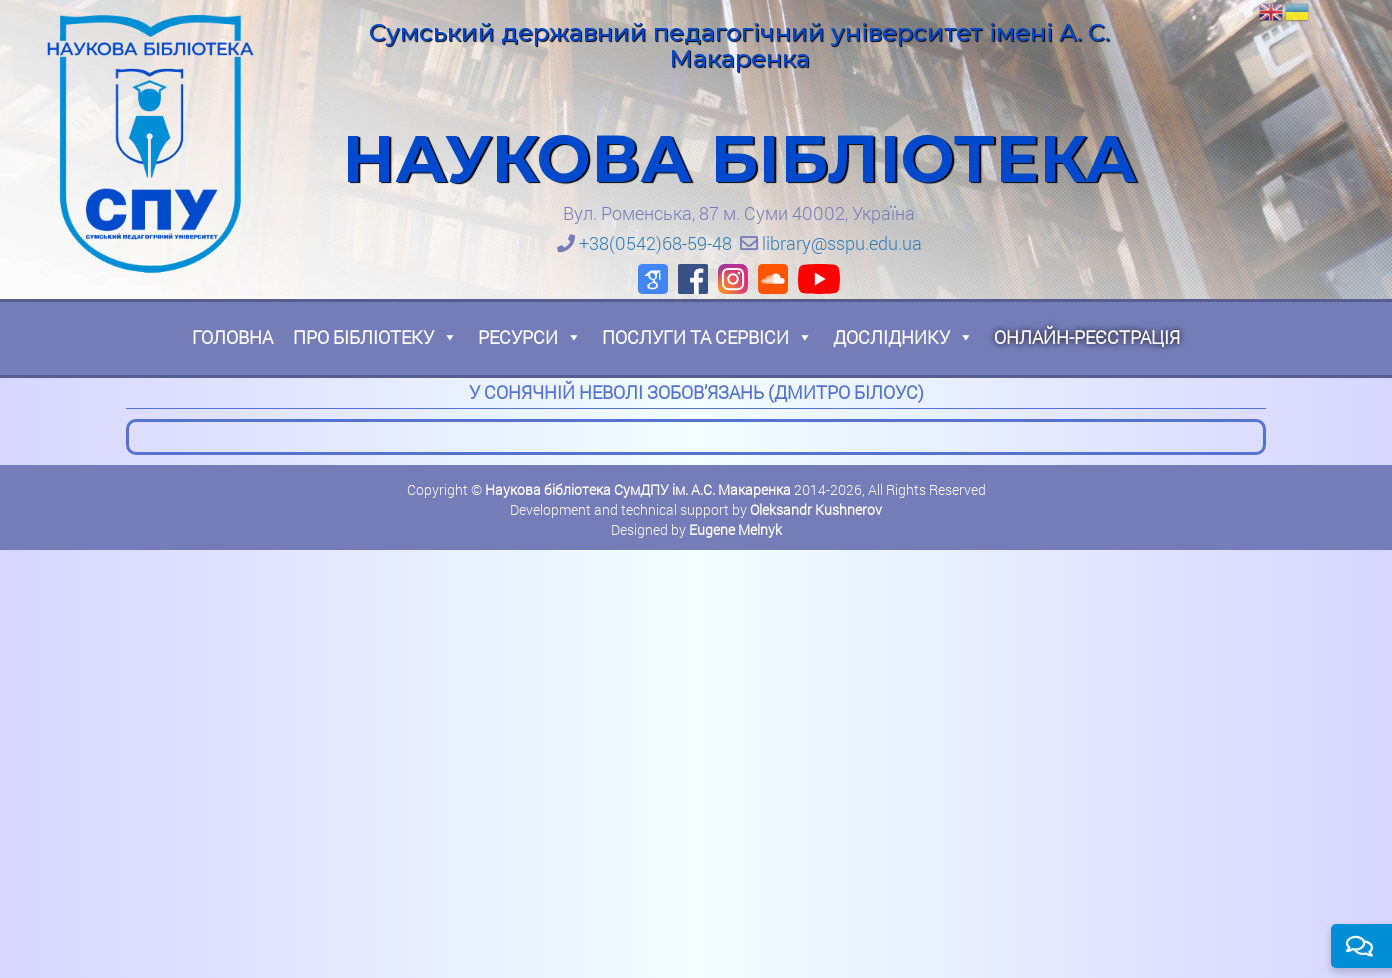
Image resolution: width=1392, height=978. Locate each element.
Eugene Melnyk (735, 529)
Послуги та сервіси (707, 337)
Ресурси (530, 337)
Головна (232, 337)
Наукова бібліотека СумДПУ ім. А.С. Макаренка (638, 489)
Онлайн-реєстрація (1087, 337)
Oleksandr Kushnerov (816, 509)
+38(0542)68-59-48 (655, 243)
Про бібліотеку (375, 337)
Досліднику (903, 337)
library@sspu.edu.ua (842, 243)
